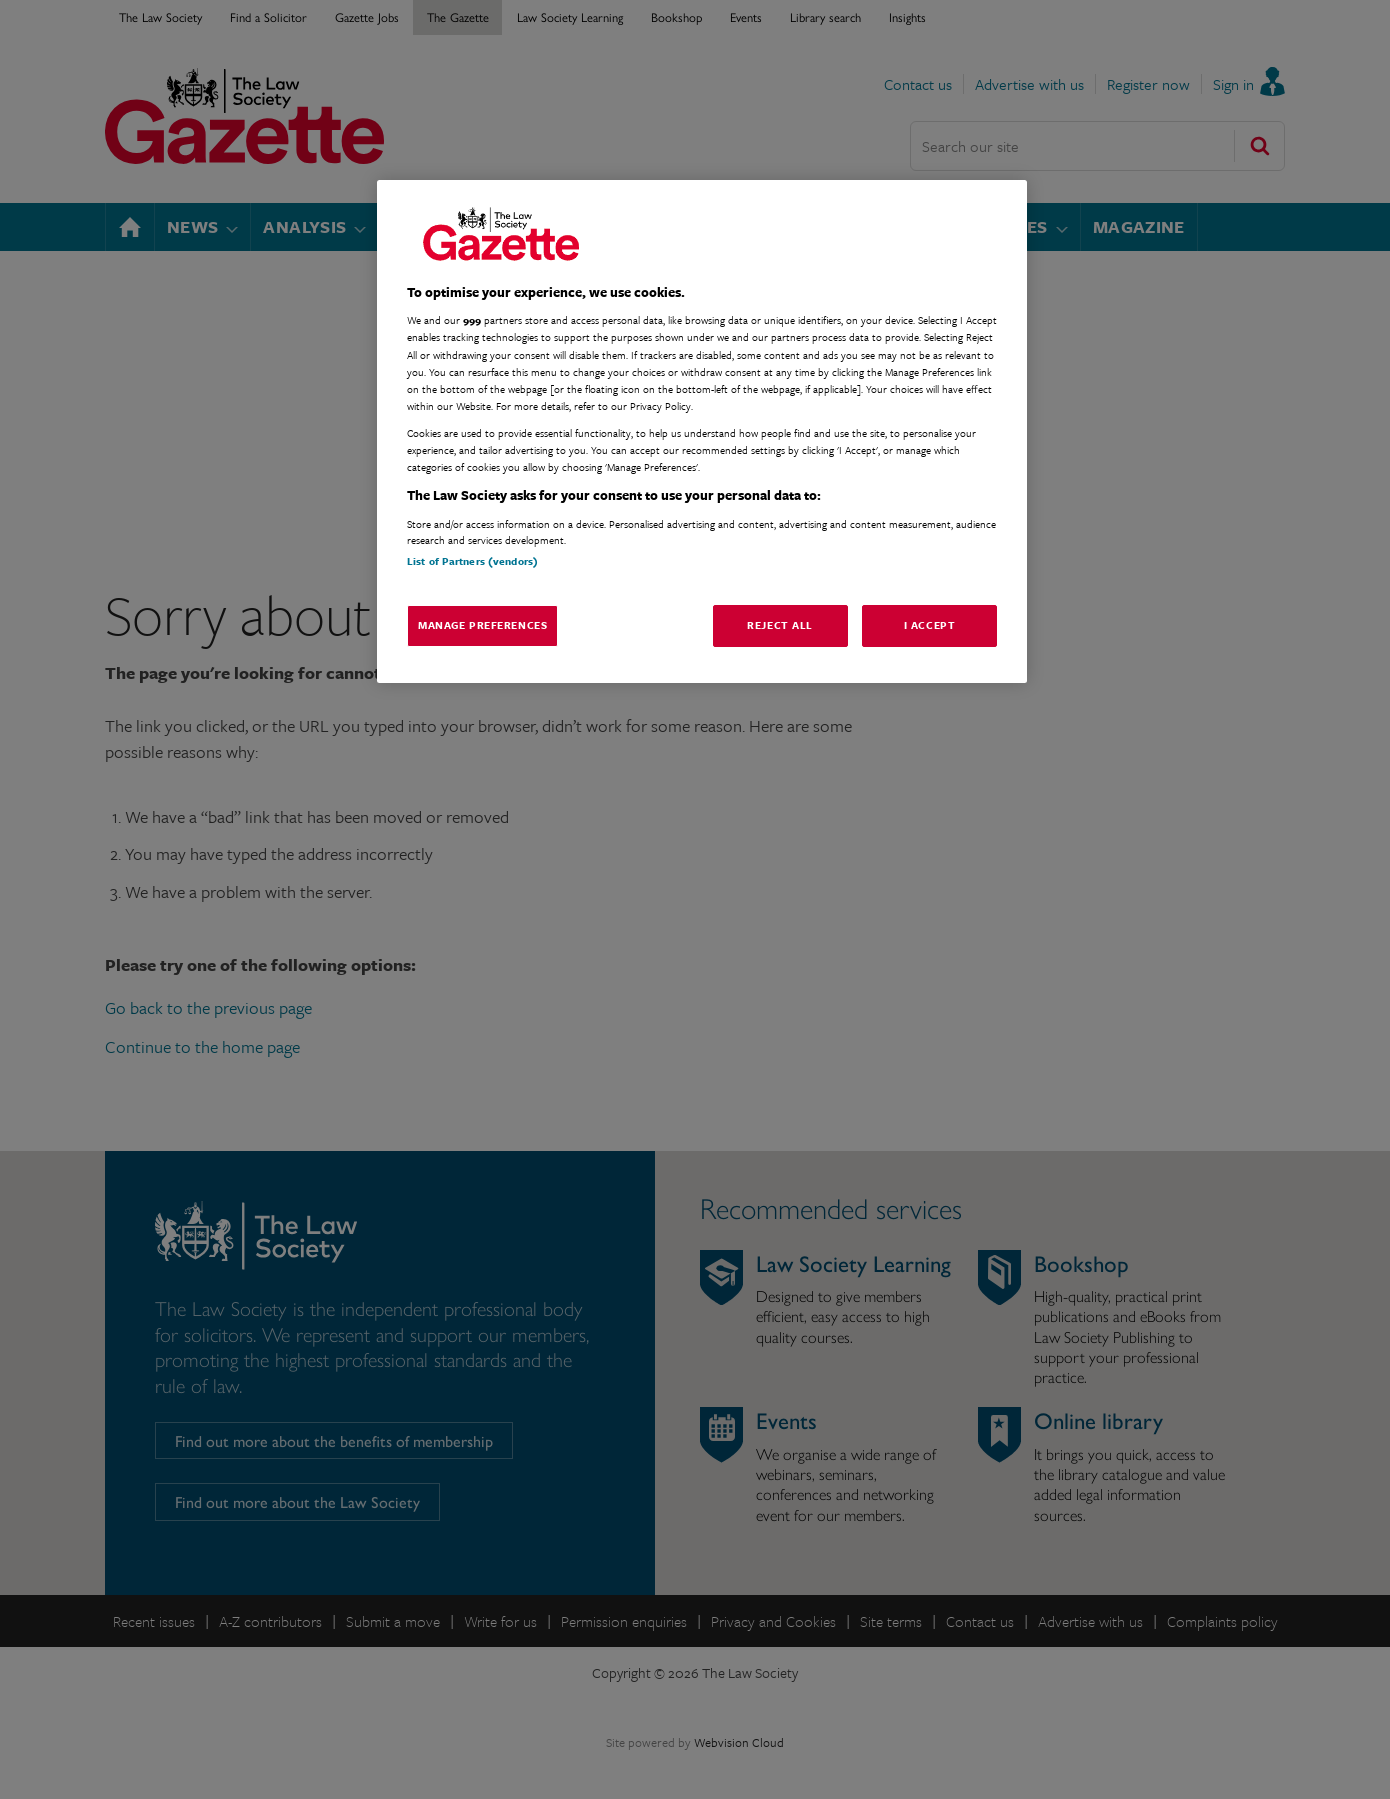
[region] (702, 431)
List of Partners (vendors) (472, 561)
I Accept (930, 625)
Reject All (780, 625)
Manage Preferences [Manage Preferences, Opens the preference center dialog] (482, 625)
